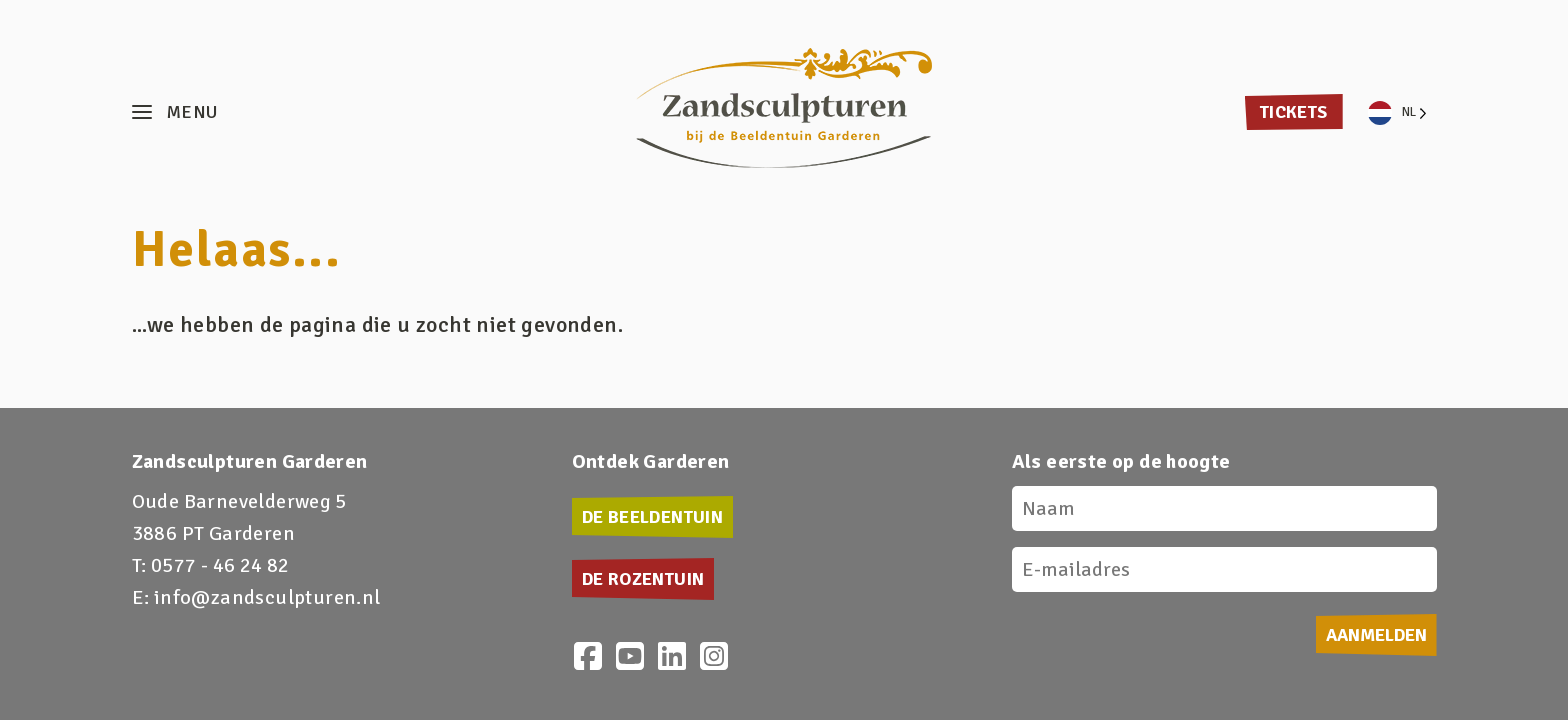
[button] (175, 112)
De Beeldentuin (653, 517)
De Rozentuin (643, 579)
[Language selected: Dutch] (1397, 112)
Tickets (1294, 112)
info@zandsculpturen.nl (267, 597)
